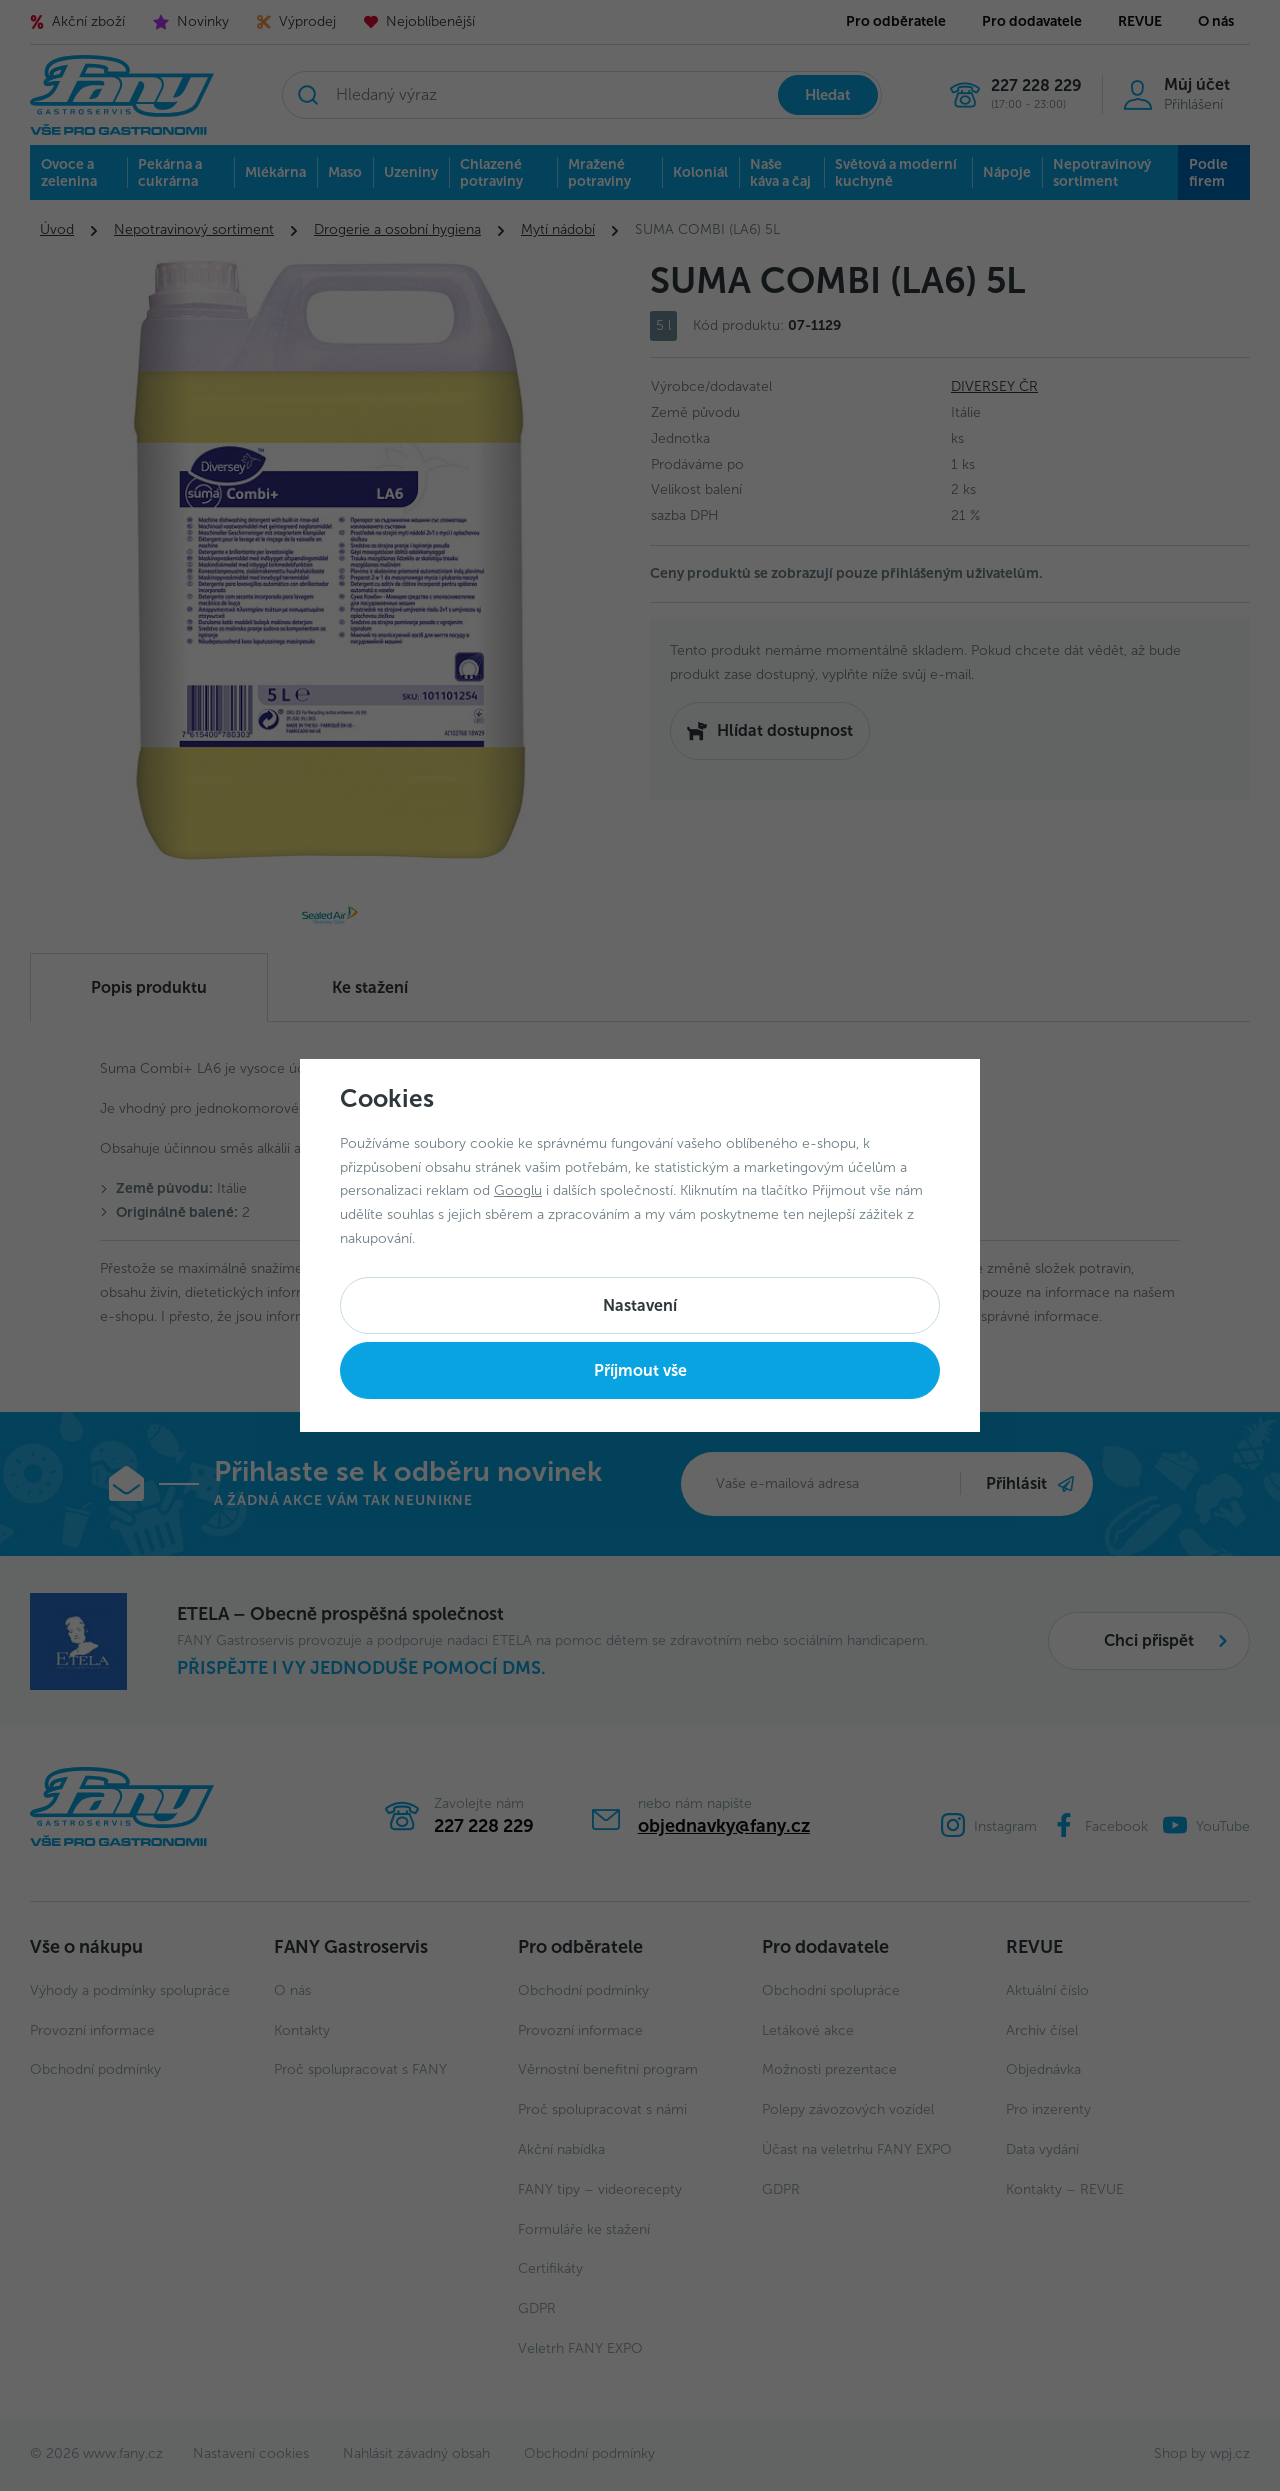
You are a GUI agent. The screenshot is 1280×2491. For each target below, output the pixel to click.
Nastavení (640, 1305)
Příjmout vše (640, 1370)
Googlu (518, 1190)
